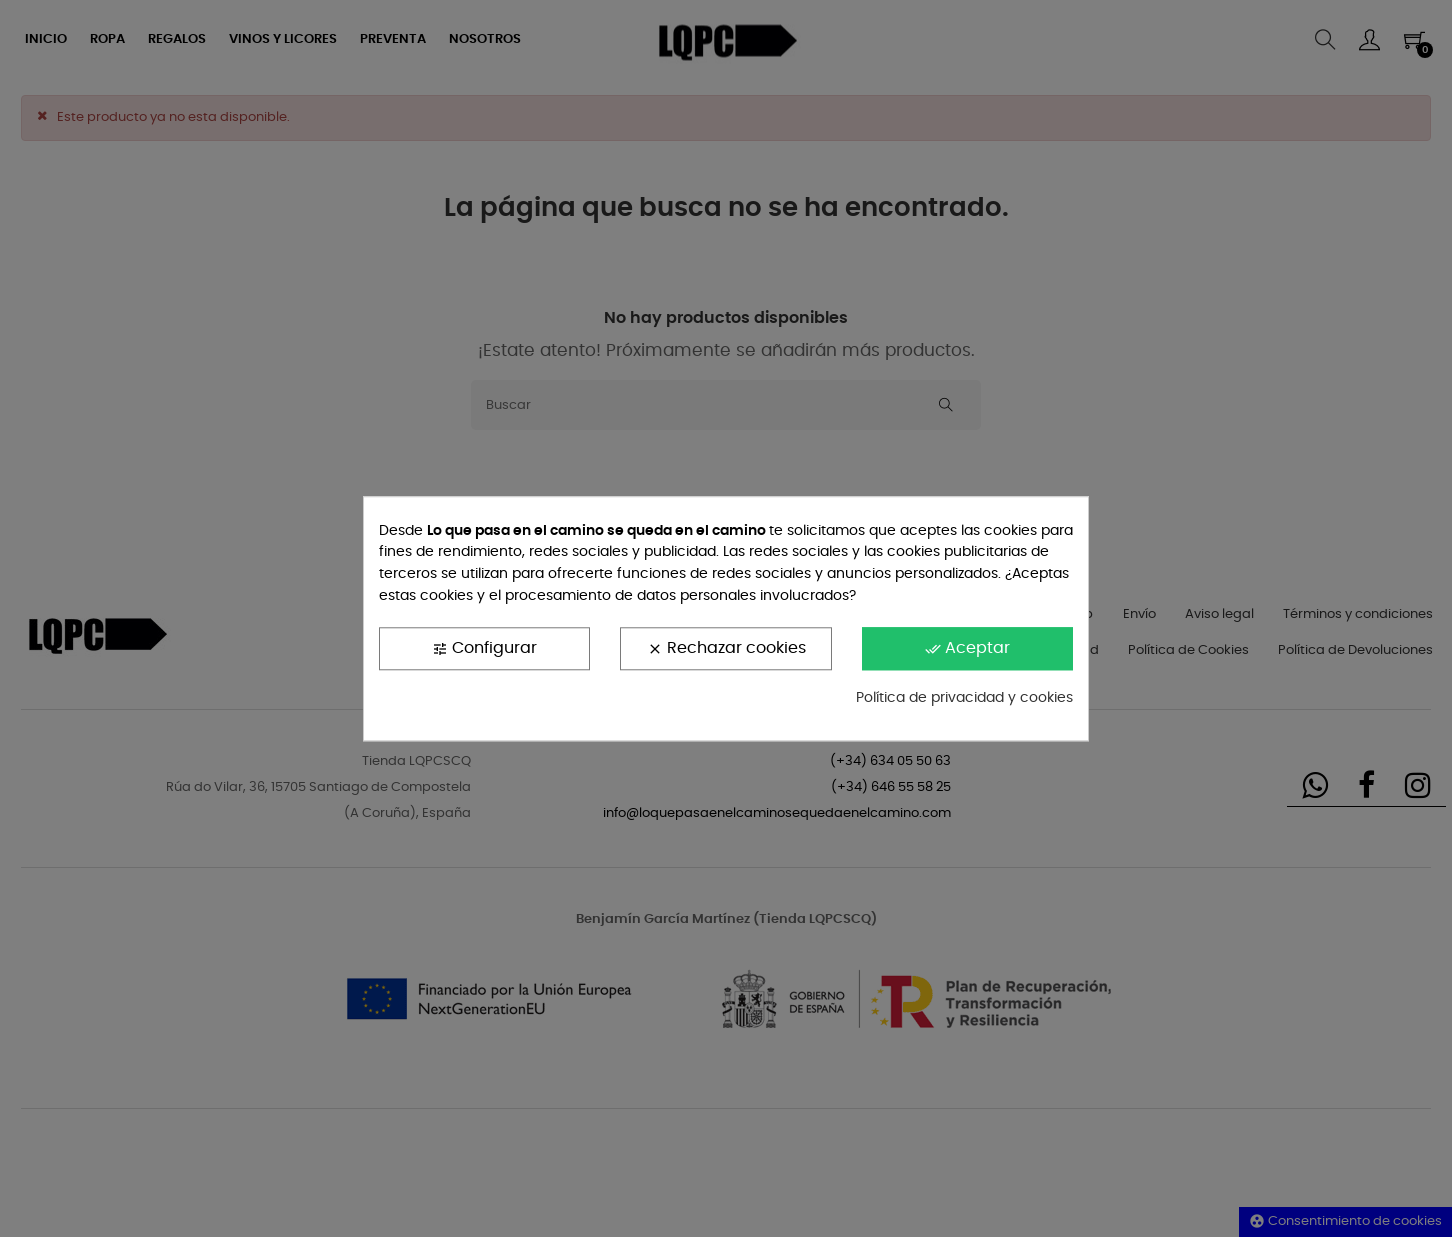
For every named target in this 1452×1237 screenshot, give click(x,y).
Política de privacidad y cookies (964, 699)
